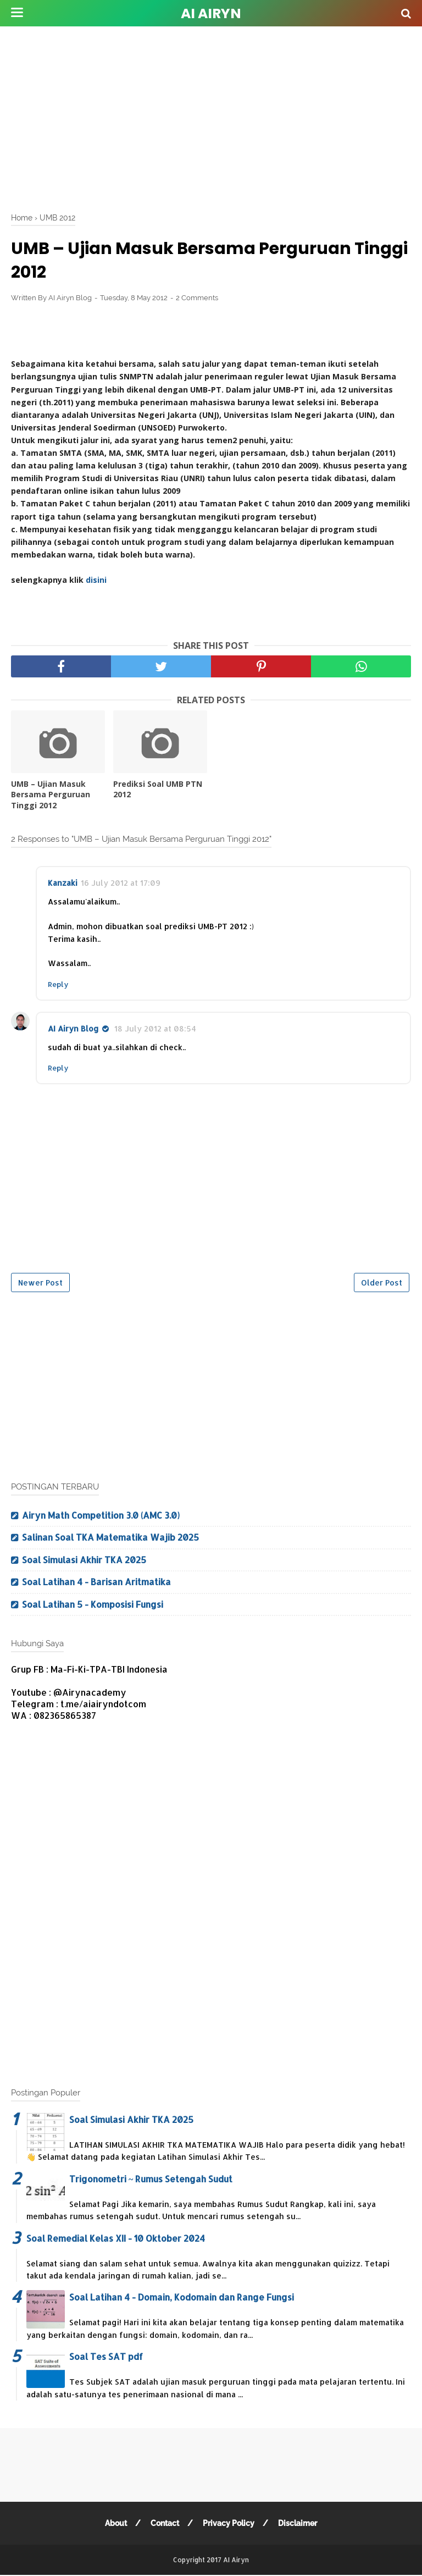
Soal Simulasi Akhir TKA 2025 (84, 1559)
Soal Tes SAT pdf (106, 2356)
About (116, 2523)
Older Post (381, 1282)
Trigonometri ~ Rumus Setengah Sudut (150, 2179)
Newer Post (40, 1282)
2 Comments (197, 298)
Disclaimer (297, 2523)
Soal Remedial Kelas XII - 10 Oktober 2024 (115, 2238)
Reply (58, 984)
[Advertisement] (216, 115)
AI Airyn (211, 13)
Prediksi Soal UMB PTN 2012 (157, 789)
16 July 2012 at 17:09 (120, 882)
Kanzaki (62, 882)
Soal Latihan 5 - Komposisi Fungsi (92, 1604)
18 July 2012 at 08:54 (155, 1028)
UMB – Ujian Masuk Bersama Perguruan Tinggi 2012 (50, 794)
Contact (165, 2523)
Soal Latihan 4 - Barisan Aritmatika (96, 1581)
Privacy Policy (228, 2523)
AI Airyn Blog (73, 1028)
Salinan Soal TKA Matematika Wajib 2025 (110, 1537)
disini (96, 580)
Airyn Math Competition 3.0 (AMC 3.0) (101, 1515)
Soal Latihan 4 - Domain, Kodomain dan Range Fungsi (181, 2297)
